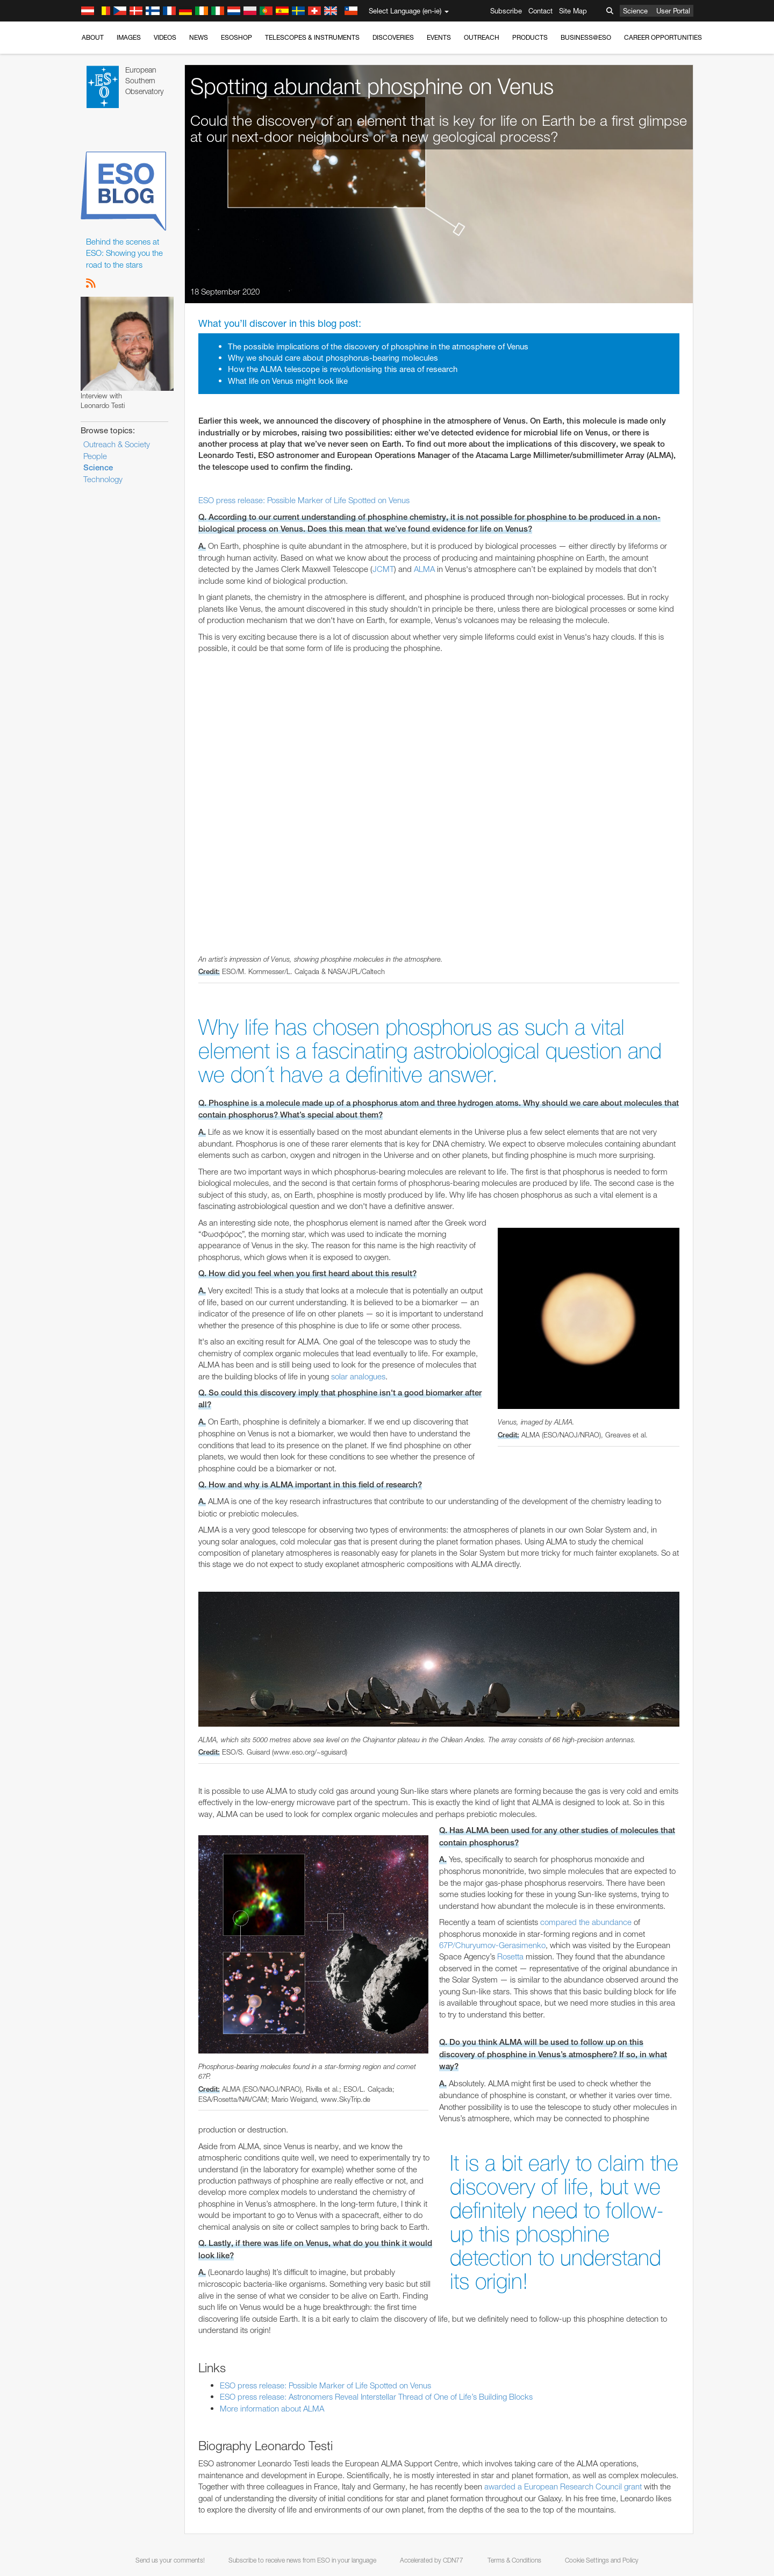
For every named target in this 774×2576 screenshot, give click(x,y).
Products (530, 37)
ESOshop (236, 37)
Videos (165, 37)
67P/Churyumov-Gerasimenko (492, 1945)
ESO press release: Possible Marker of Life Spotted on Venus (304, 500)
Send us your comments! (170, 2560)
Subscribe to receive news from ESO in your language (302, 2560)
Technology (103, 479)
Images (129, 37)
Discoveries (393, 37)
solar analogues (358, 1376)
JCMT (383, 569)
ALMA (424, 569)
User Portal (673, 10)
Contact (540, 10)
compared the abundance (586, 1922)
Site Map (573, 10)
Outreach (481, 37)
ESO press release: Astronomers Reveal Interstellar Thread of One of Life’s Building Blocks (376, 2397)
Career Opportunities (663, 37)
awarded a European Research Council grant (563, 2486)
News (198, 37)
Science (635, 10)
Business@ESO (586, 37)
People (95, 456)
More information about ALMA (272, 2408)
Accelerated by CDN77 (431, 2560)
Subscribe (506, 10)
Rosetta (510, 1956)
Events (439, 37)
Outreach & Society (116, 444)
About (93, 37)
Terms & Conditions (514, 2560)
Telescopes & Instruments (312, 37)
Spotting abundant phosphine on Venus (372, 86)
